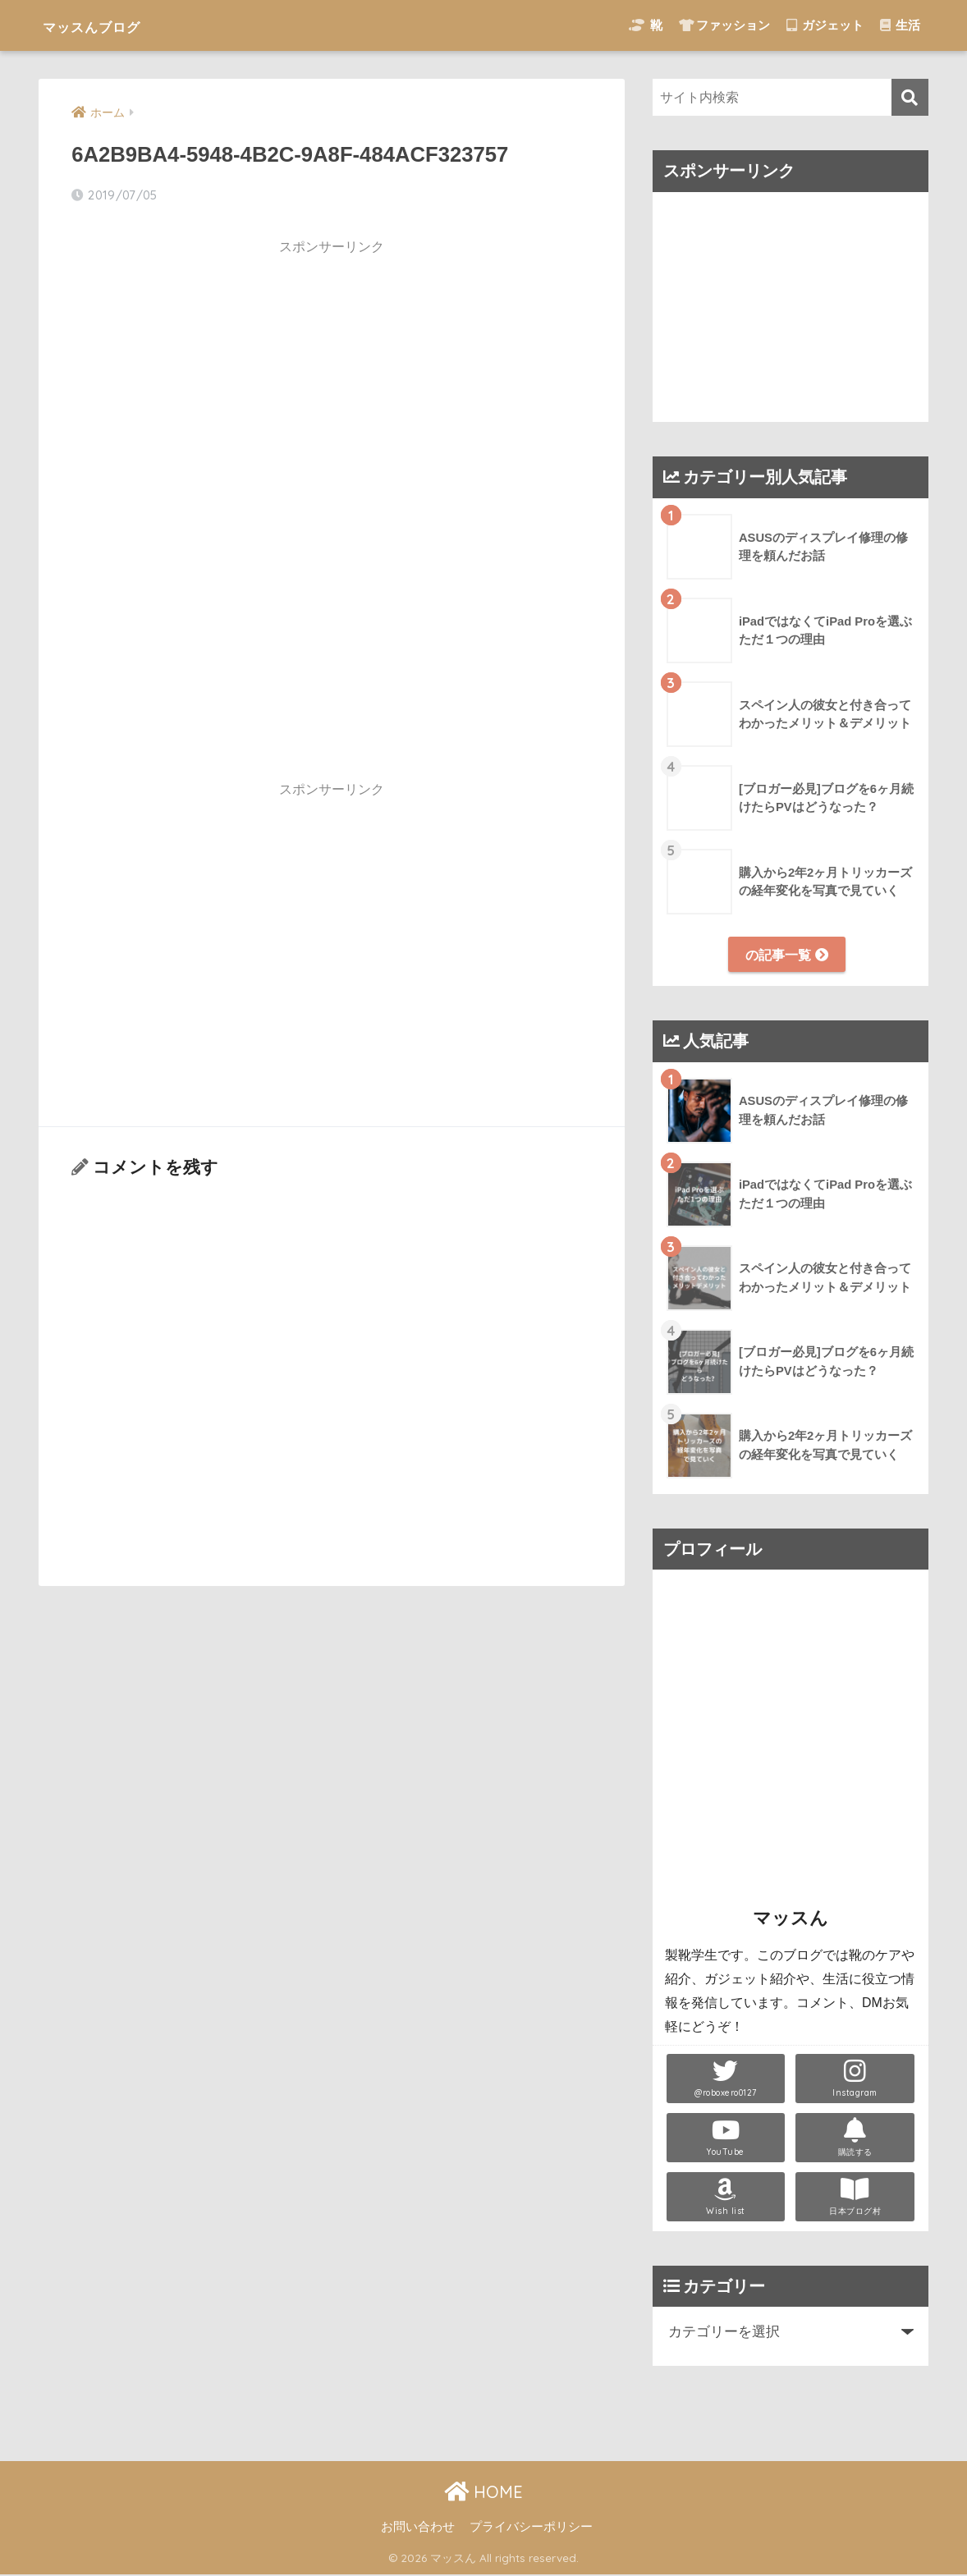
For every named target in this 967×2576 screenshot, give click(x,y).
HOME (483, 2492)
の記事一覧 (787, 954)
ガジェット (825, 25)
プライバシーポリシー (531, 2527)
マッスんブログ (114, 25)
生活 (900, 25)
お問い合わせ (418, 2527)
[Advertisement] (331, 381)
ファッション (724, 25)
